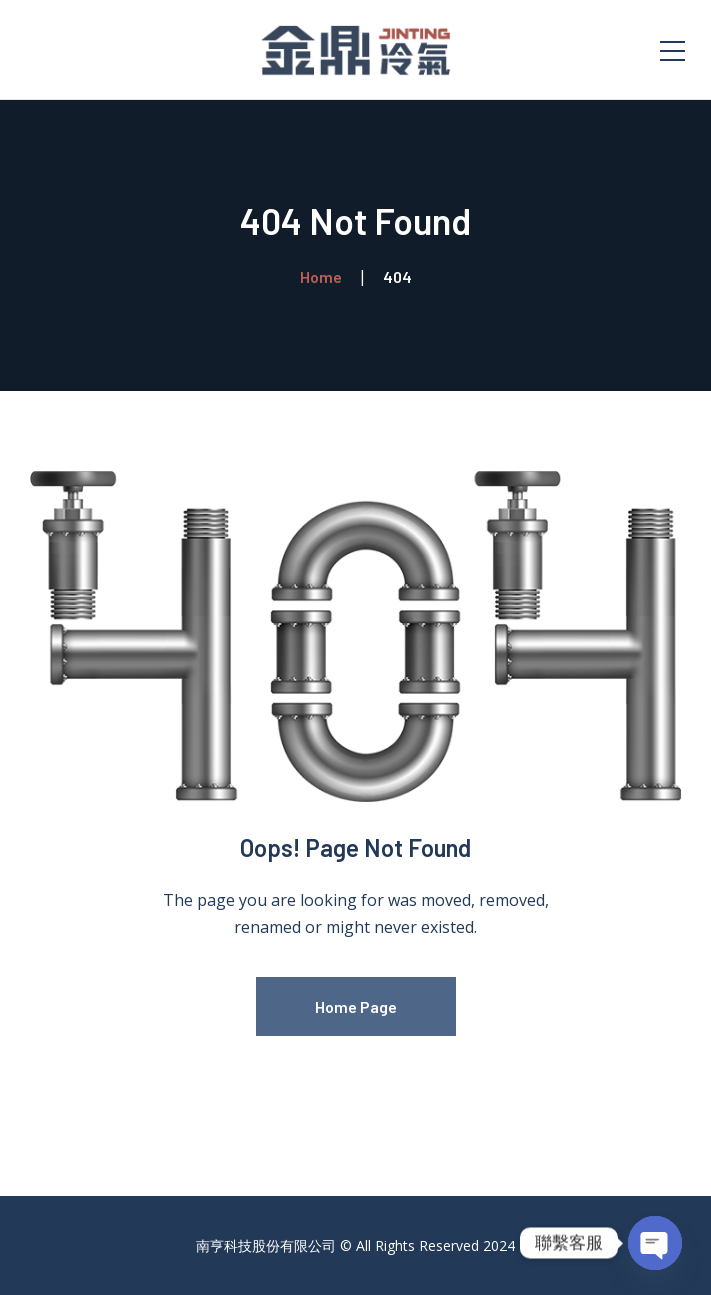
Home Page (356, 1006)
